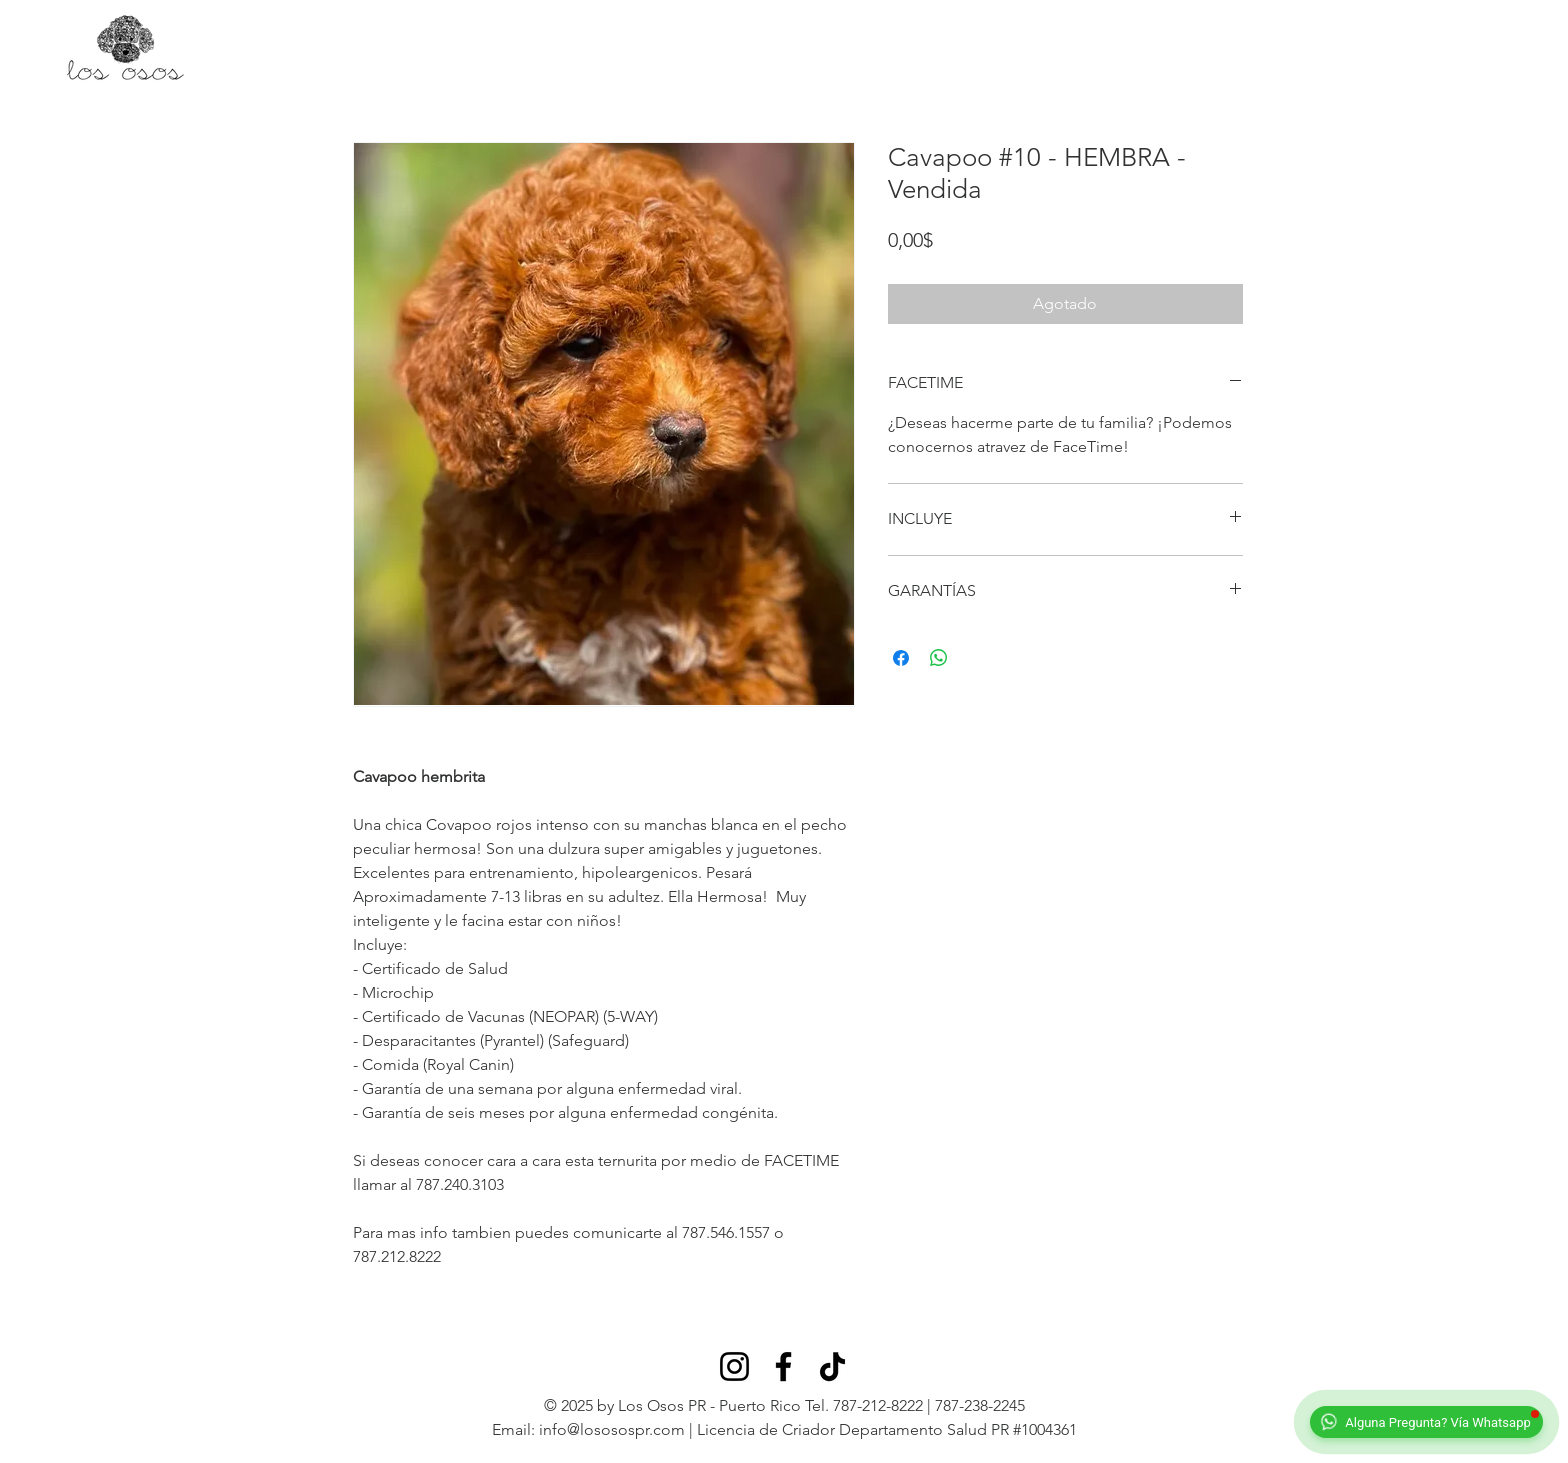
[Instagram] (734, 1366)
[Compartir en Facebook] (901, 658)
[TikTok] (832, 1366)
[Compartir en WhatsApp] (939, 658)
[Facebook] (783, 1366)
